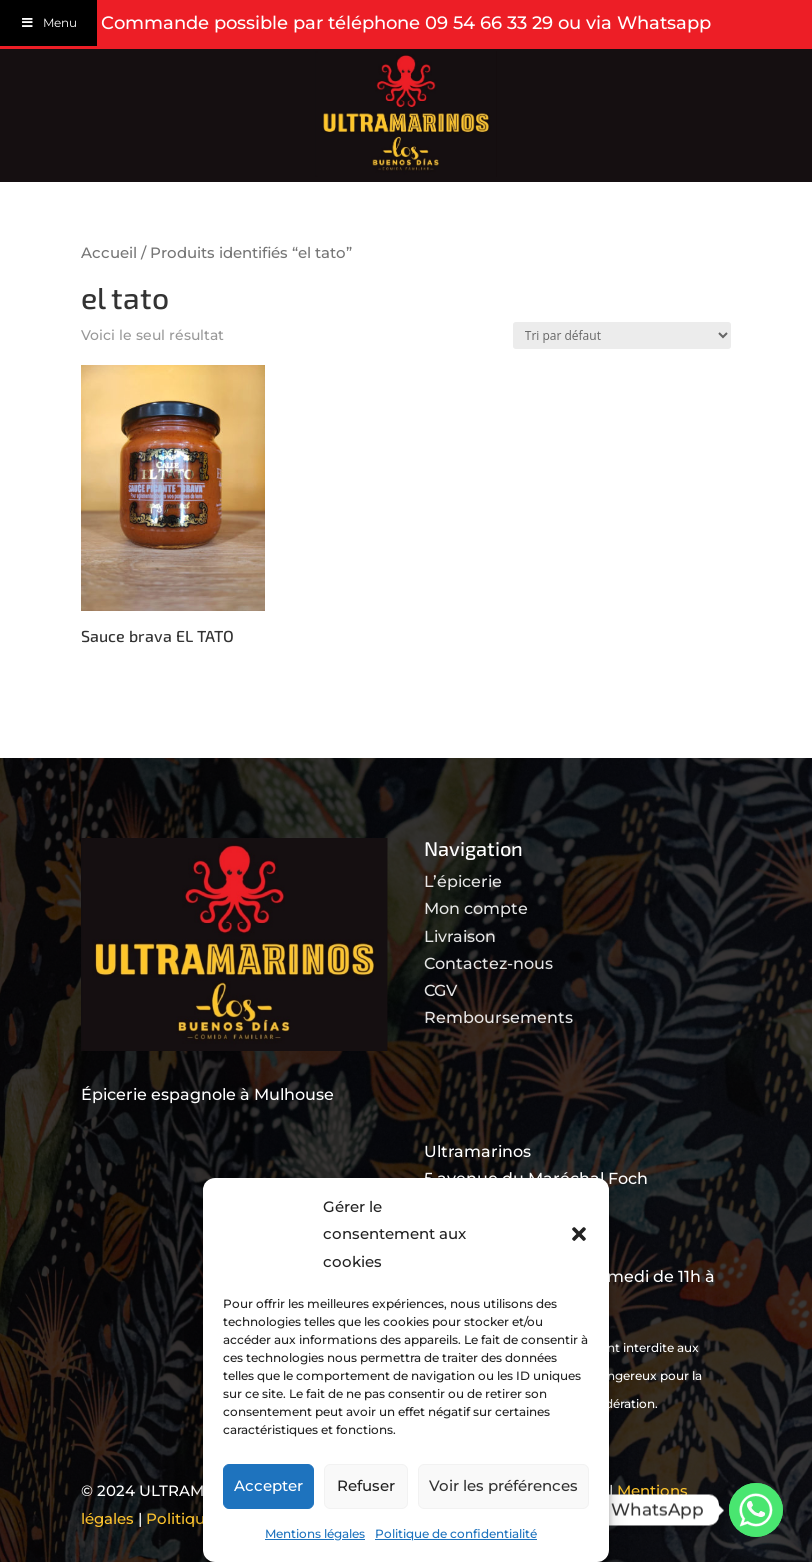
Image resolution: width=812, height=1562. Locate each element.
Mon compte (476, 908)
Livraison (460, 936)
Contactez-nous (488, 963)
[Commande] (622, 335)
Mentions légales (315, 1533)
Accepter (268, 1485)
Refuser (366, 1485)
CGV (440, 990)
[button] (579, 1234)
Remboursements (498, 1017)
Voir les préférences (503, 1485)
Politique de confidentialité (456, 1533)
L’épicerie (463, 881)
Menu (48, 22)
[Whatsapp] (756, 1510)
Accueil (109, 253)
